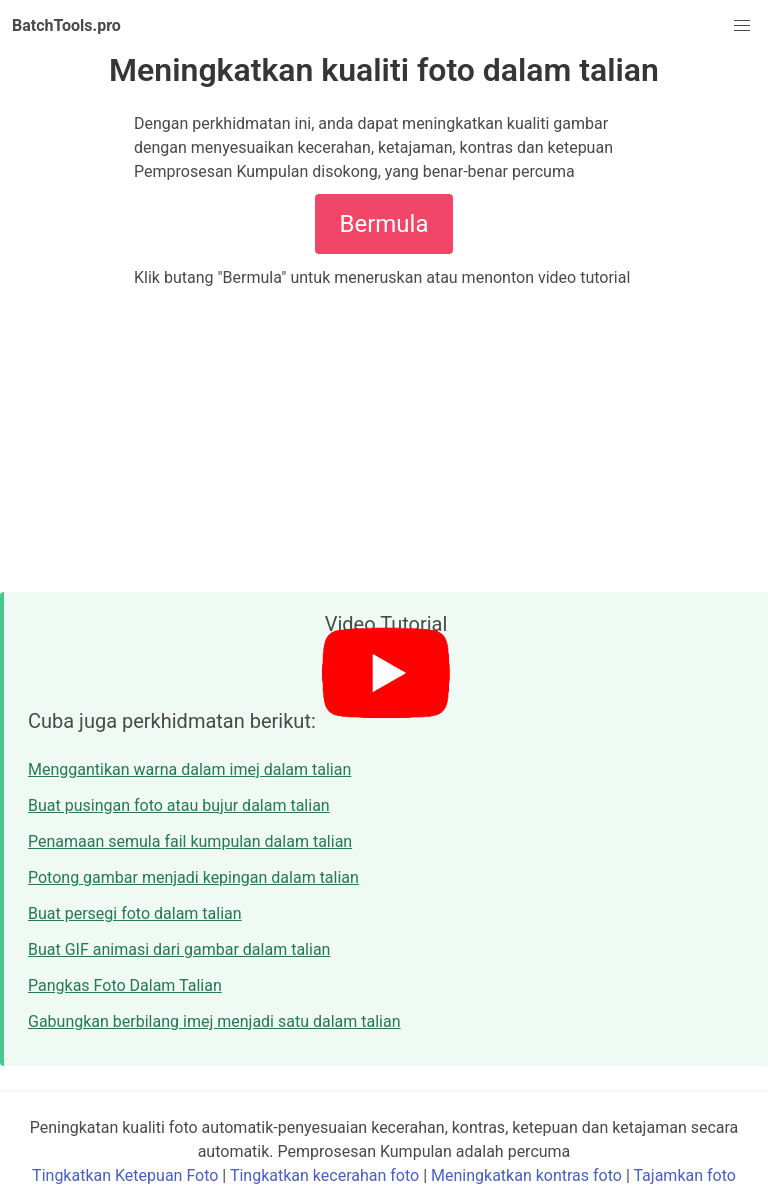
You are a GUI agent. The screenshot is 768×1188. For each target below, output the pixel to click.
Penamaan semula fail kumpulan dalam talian (190, 841)
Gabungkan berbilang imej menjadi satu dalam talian (214, 1021)
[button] (742, 26)
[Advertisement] (384, 440)
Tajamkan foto (684, 1175)
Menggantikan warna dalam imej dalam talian (189, 769)
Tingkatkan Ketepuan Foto (125, 1175)
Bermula (384, 224)
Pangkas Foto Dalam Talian (125, 985)
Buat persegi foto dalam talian (135, 913)
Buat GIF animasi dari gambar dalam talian (179, 949)
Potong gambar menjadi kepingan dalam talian (193, 877)
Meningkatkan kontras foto (526, 1175)
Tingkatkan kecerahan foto (324, 1175)
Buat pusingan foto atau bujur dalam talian (179, 805)
